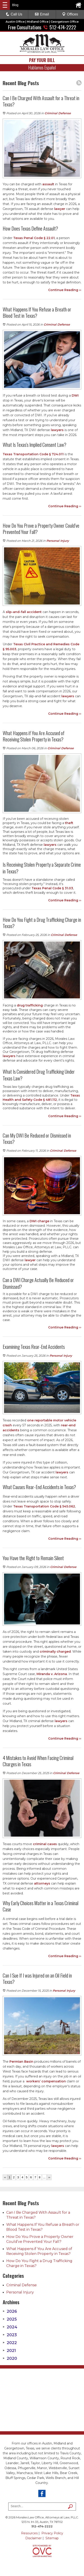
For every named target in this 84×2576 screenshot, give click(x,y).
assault (48, 184)
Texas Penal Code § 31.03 (52, 888)
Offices (70, 14)
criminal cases (45, 1844)
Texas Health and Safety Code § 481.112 (41, 1097)
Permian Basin (21, 2062)
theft (69, 823)
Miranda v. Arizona (52, 1674)
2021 (9, 2350)
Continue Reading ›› (64, 290)
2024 (10, 2327)
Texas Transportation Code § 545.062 (44, 1506)
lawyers (57, 430)
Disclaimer (33, 2538)
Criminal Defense (58, 113)
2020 (10, 2358)
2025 (10, 2319)
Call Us (14, 14)
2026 (10, 2311)
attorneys (42, 1883)
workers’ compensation (46, 2081)
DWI (75, 395)
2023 (10, 2335)
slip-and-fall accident (24, 612)
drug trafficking (30, 1005)
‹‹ (5, 2177)
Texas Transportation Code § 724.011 (33, 454)
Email (42, 14)
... (44, 2177)
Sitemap (52, 2538)
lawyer (59, 209)
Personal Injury (57, 540)
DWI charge (39, 1221)
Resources (29, 2533)
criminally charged (55, 1652)
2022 (10, 2343)
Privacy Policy (52, 2533)
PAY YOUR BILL (42, 60)
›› (49, 2177)
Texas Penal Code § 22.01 (34, 238)
